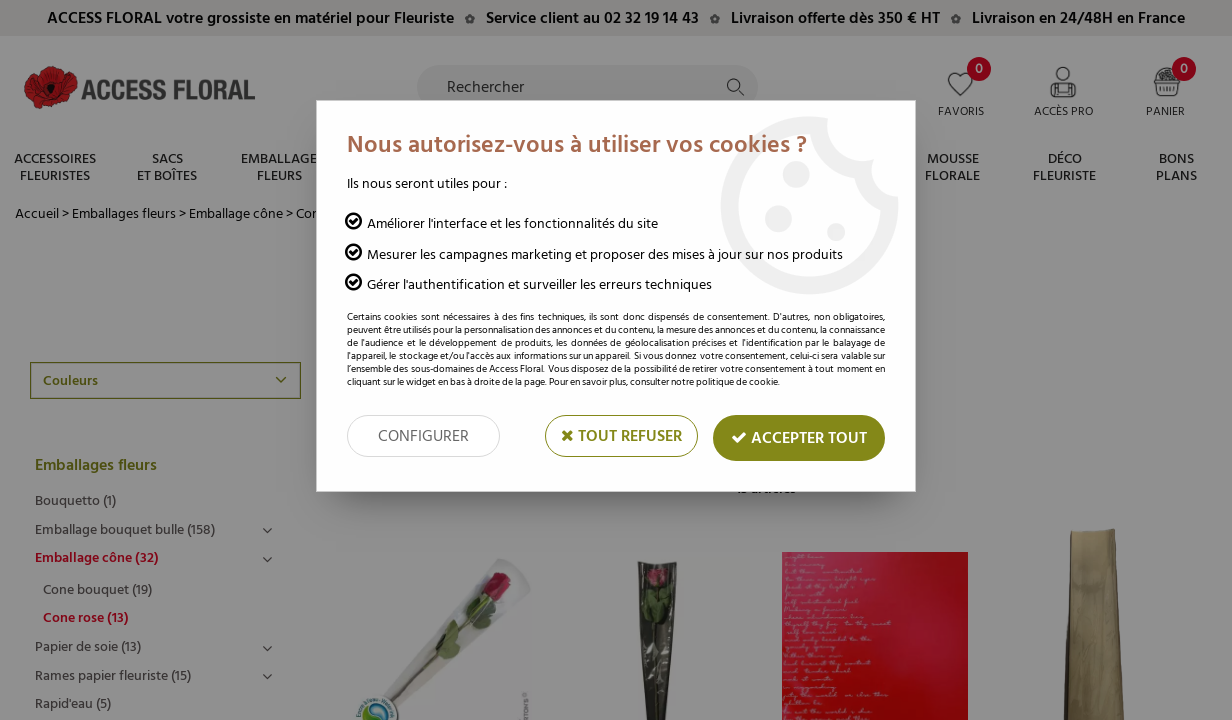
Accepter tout (799, 438)
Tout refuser (621, 436)
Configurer (423, 436)
